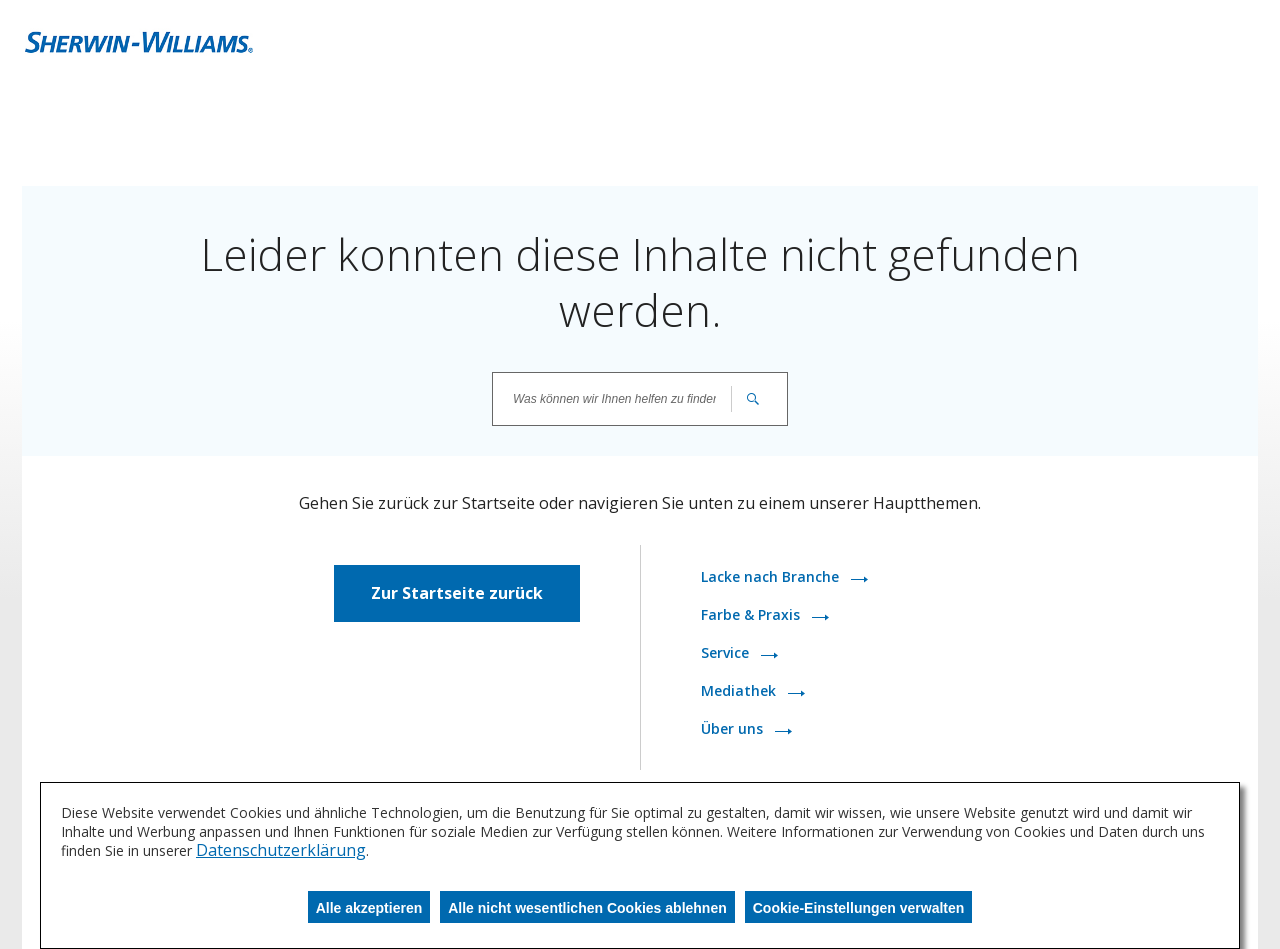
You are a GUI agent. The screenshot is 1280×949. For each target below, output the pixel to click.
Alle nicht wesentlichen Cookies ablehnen (587, 908)
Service (727, 652)
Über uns (734, 728)
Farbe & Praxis (752, 614)
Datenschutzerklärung (281, 850)
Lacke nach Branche (772, 576)
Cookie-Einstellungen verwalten (859, 908)
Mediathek (740, 690)
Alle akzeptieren (369, 908)
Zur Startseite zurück (457, 593)
